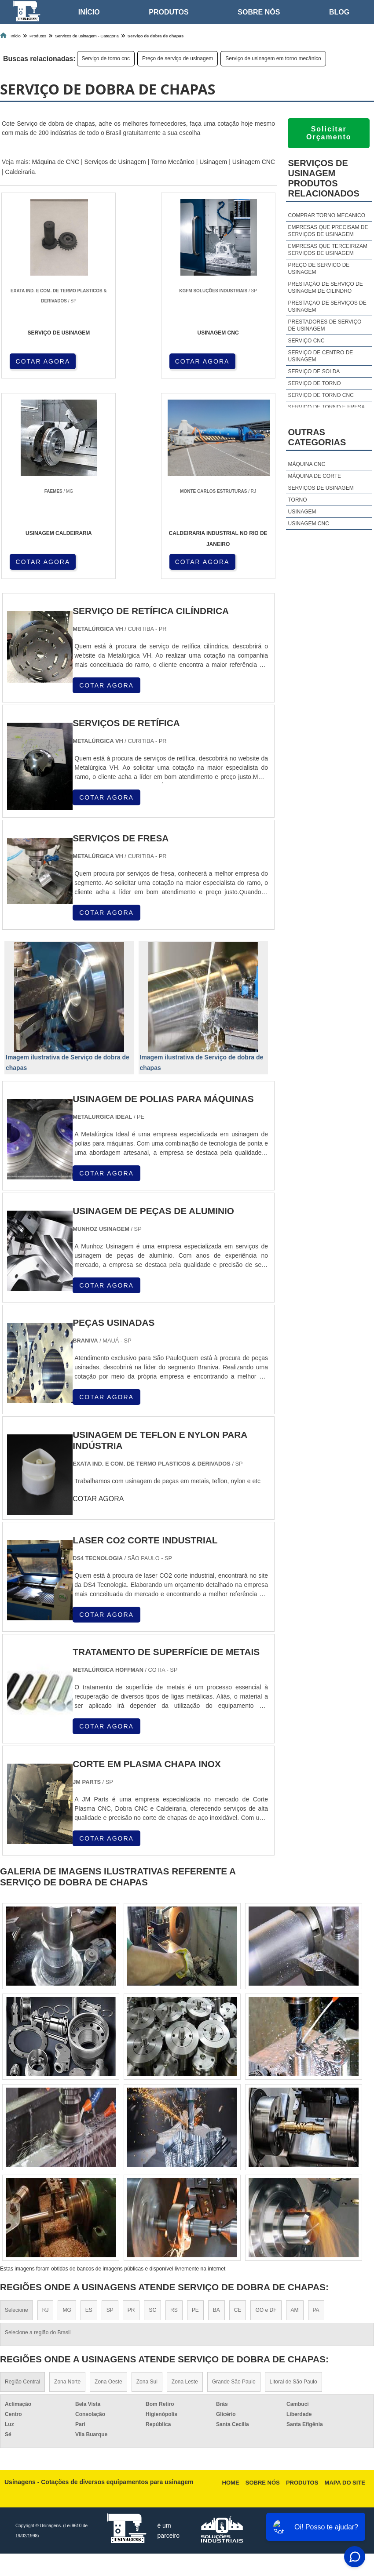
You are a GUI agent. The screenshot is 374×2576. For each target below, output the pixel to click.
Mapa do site (345, 2484)
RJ (45, 2312)
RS (174, 2312)
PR (131, 2312)
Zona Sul (147, 2384)
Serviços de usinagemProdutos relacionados (323, 178)
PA (316, 2312)
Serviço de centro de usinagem (320, 356)
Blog (339, 12)
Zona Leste (185, 2384)
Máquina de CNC (55, 161)
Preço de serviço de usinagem (177, 58)
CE (238, 2312)
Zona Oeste (108, 2384)
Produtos (168, 12)
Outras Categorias (317, 437)
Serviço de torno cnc (106, 58)
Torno (297, 500)
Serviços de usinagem (321, 488)
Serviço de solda (314, 371)
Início (89, 12)
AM (295, 2312)
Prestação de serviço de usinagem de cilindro (325, 287)
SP (110, 2312)
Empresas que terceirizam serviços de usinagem (327, 249)
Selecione (16, 2312)
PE (195, 2312)
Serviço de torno (314, 383)
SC (152, 2312)
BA (216, 2312)
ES (88, 2312)
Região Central (22, 2384)
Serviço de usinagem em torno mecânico (273, 58)
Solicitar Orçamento (328, 133)
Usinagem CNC (253, 161)
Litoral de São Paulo (293, 2384)
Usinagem (213, 161)
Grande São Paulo (234, 2384)
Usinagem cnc (308, 523)
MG (66, 2312)
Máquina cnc (307, 464)
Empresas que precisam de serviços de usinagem (328, 230)
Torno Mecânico (172, 161)
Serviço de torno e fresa (326, 407)
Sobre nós (259, 12)
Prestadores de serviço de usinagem (325, 325)
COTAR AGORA (43, 360)
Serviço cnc (306, 341)
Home (230, 2484)
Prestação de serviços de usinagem (327, 306)
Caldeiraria (20, 171)
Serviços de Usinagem (115, 161)
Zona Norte (67, 2384)
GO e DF (265, 2312)
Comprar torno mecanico (327, 215)
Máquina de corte (314, 476)
